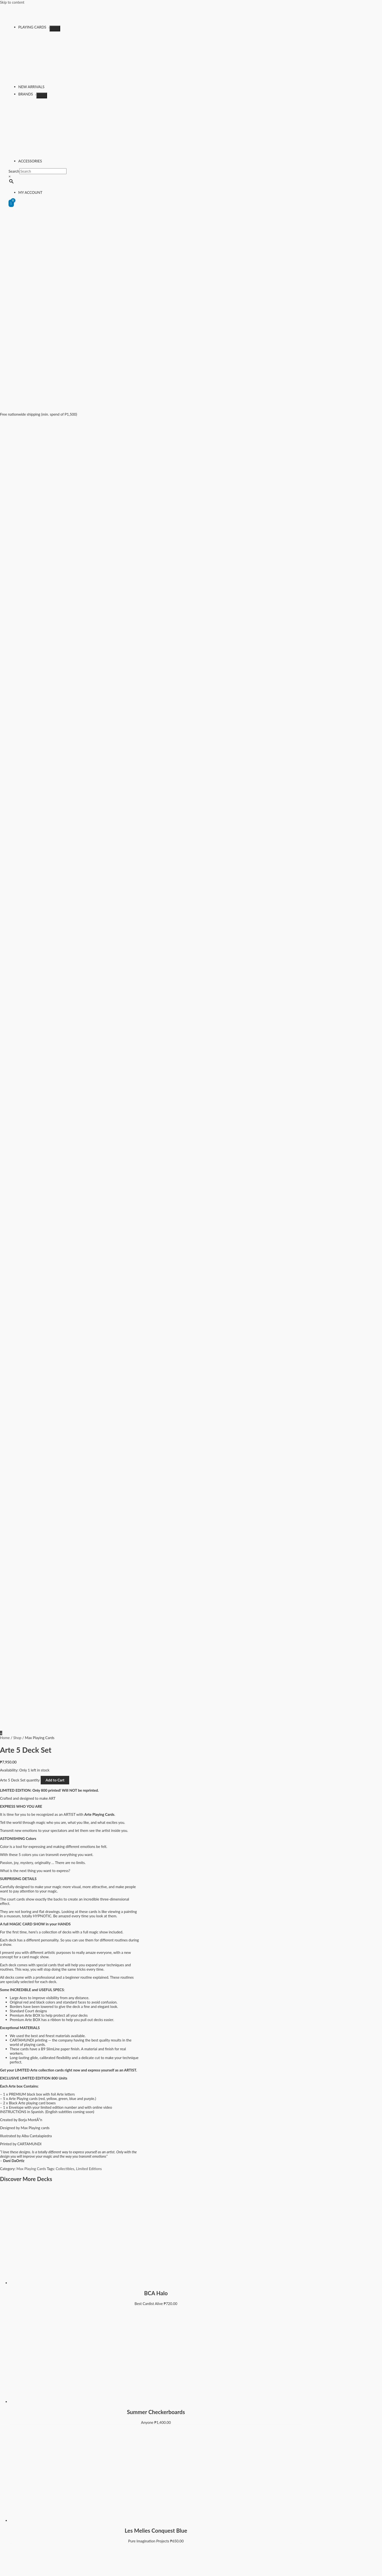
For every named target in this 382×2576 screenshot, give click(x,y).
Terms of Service (68, 2256)
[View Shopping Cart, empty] (11, 203)
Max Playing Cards (31, 1583)
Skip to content (12, 2)
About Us (62, 2260)
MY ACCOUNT (30, 192)
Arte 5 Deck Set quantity (20, 1194)
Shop (17, 1152)
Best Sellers (64, 2230)
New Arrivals (65, 2225)
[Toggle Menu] (54, 28)
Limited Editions (89, 1583)
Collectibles (65, 1583)
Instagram (62, 2291)
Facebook (62, 2287)
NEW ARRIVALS (31, 86)
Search (14, 171)
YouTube (61, 2296)
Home (5, 1152)
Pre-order (62, 2234)
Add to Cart (55, 1194)
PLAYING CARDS (32, 27)
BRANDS (25, 94)
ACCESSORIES (30, 161)
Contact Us (63, 2265)
